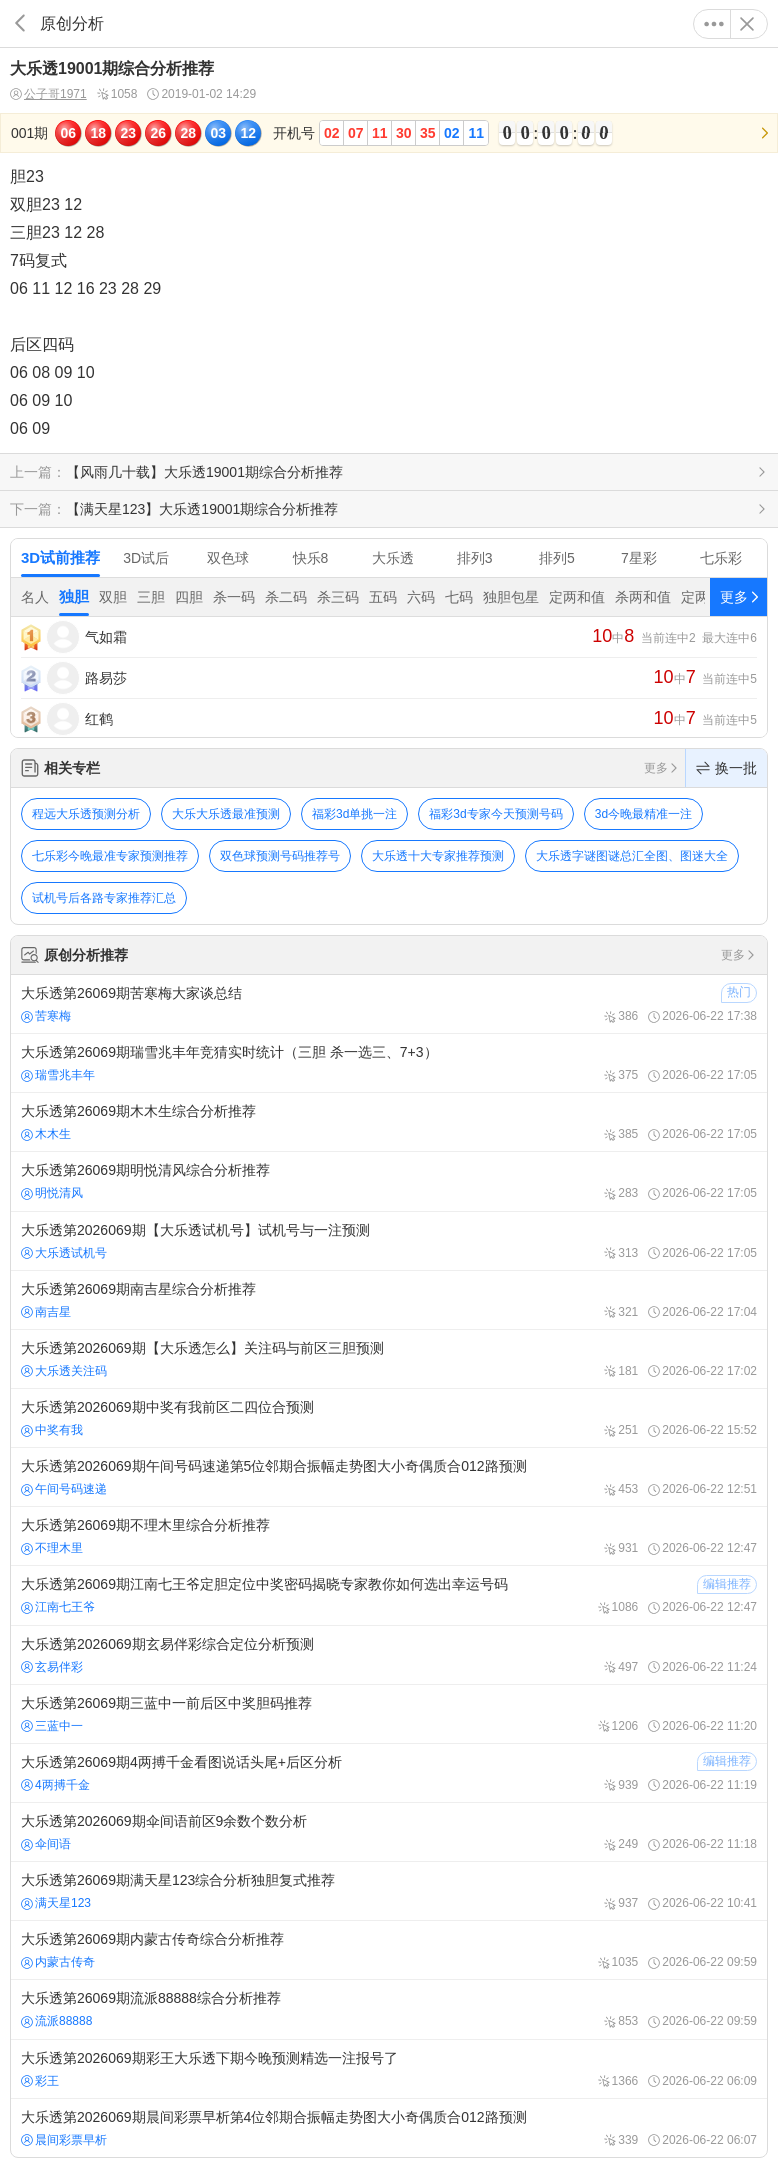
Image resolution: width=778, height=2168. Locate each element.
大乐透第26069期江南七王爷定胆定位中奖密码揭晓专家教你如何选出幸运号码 (389, 1595)
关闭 (747, 24)
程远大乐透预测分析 (86, 814)
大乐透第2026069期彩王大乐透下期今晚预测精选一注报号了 (389, 2069)
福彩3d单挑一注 (354, 814)
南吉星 (46, 1312)
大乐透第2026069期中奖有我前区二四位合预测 (389, 1418)
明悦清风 (52, 1193)
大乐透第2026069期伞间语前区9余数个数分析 (389, 1832)
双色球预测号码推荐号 (280, 856)
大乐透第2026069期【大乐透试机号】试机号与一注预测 (389, 1241)
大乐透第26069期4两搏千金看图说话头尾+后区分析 (389, 1773)
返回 (20, 23)
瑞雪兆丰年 (58, 1075)
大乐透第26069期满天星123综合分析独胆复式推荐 (389, 1891)
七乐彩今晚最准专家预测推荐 (110, 856)
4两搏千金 (55, 1785)
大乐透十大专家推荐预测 (438, 856)
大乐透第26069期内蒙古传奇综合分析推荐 (389, 1950)
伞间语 (46, 1844)
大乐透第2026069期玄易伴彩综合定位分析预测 (389, 1655)
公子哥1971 (48, 94)
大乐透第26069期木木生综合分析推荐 (389, 1122)
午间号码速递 (64, 1489)
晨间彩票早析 (64, 2140)
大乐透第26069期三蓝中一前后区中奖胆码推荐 (389, 1714)
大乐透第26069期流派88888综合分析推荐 (389, 2009)
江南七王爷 (58, 1607)
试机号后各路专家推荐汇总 (104, 898)
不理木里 (52, 1548)
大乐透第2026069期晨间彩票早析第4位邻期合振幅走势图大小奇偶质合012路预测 (389, 2128)
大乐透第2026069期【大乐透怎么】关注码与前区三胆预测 (389, 1359)
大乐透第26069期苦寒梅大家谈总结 (389, 1004)
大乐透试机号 (64, 1253)
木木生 (46, 1134)
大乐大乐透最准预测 (226, 814)
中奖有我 (52, 1430)
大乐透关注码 (64, 1371)
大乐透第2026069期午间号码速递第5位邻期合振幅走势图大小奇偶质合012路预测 (389, 1477)
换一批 (726, 768)
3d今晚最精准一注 (643, 814)
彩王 (40, 2081)
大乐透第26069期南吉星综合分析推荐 (389, 1300)
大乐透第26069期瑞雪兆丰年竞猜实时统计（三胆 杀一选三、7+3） (389, 1063)
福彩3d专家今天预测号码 (495, 814)
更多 (714, 24)
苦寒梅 (46, 1016)
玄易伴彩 (52, 1667)
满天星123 (56, 1903)
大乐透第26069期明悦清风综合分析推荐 (389, 1181)
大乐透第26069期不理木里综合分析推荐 (389, 1536)
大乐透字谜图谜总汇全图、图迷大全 (632, 856)
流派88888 (56, 2021)
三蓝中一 (52, 1726)
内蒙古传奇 (58, 1962)
